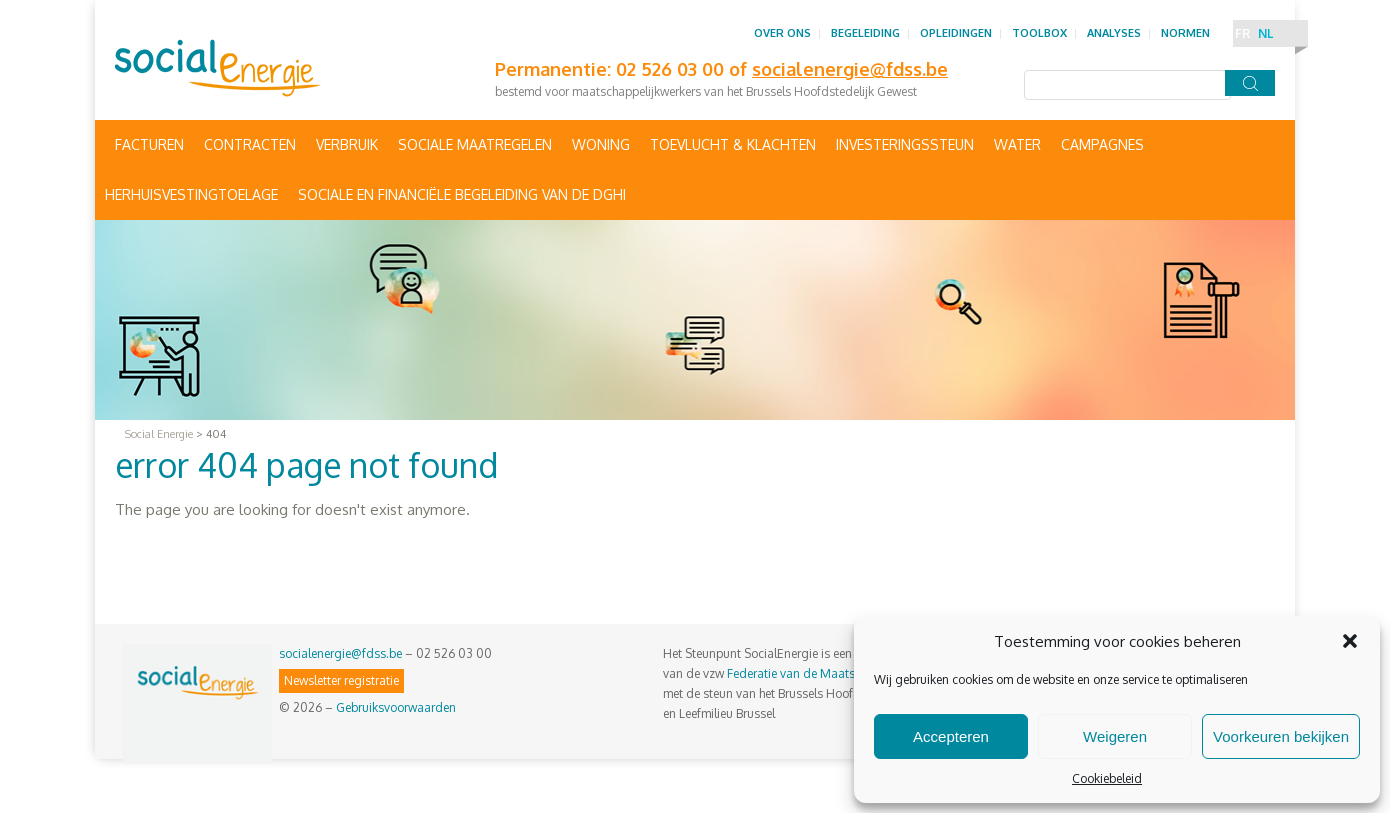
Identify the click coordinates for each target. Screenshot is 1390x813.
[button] (1350, 641)
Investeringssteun (905, 144)
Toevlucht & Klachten (733, 144)
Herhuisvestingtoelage (191, 194)
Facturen (149, 144)
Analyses (1114, 33)
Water (1017, 144)
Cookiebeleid (1107, 778)
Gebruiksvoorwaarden (396, 707)
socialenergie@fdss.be (340, 653)
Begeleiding (865, 33)
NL (1265, 33)
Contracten (250, 144)
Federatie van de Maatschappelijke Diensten (846, 673)
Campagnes (1102, 144)
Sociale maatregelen (475, 144)
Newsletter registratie (341, 680)
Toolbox (1039, 33)
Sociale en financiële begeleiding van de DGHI (462, 194)
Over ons (782, 33)
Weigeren (1115, 736)
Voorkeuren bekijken (1281, 736)
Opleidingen (956, 33)
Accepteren (951, 736)
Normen (1185, 33)
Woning (601, 144)
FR (1242, 33)
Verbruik (347, 144)
